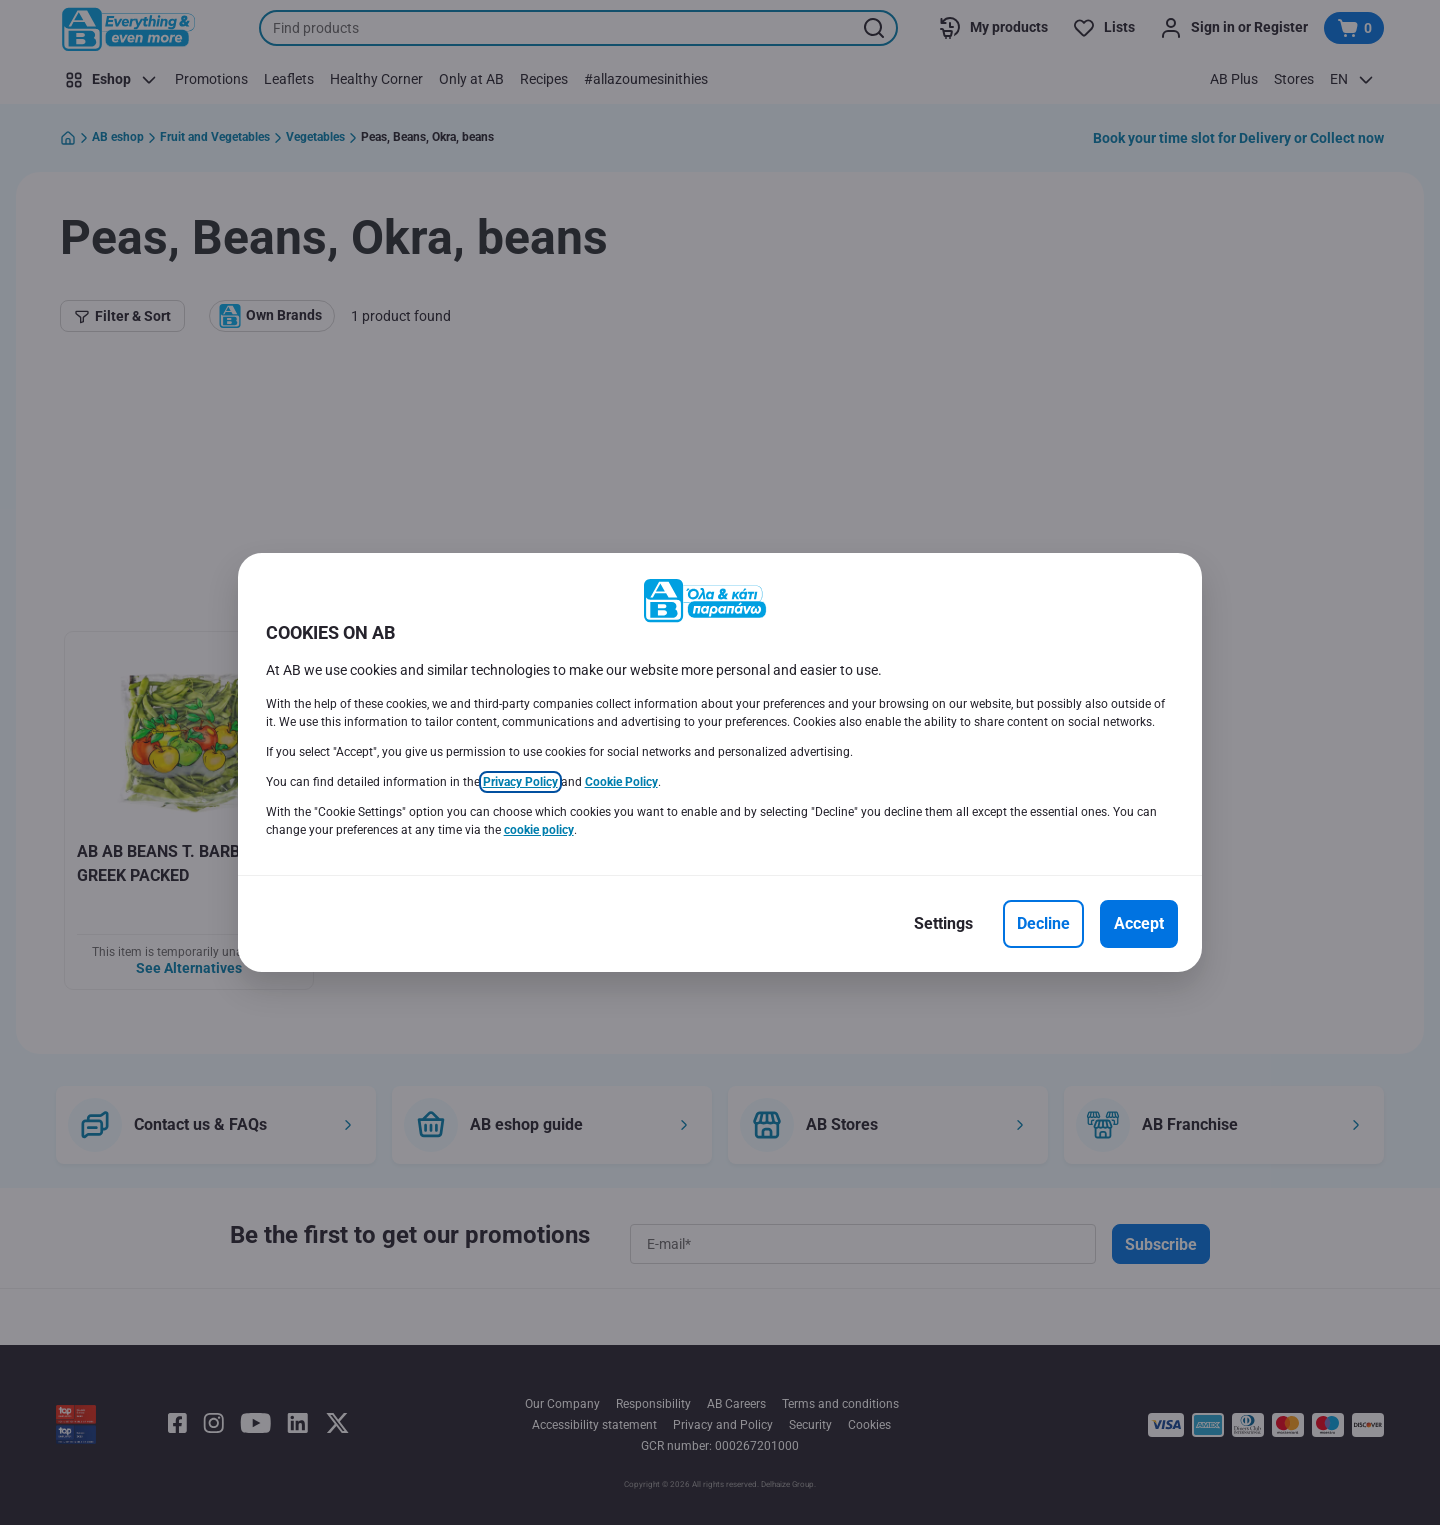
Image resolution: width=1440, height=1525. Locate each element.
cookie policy (539, 830)
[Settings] (943, 924)
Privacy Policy (520, 782)
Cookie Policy (621, 782)
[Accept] (1139, 924)
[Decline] (1043, 924)
